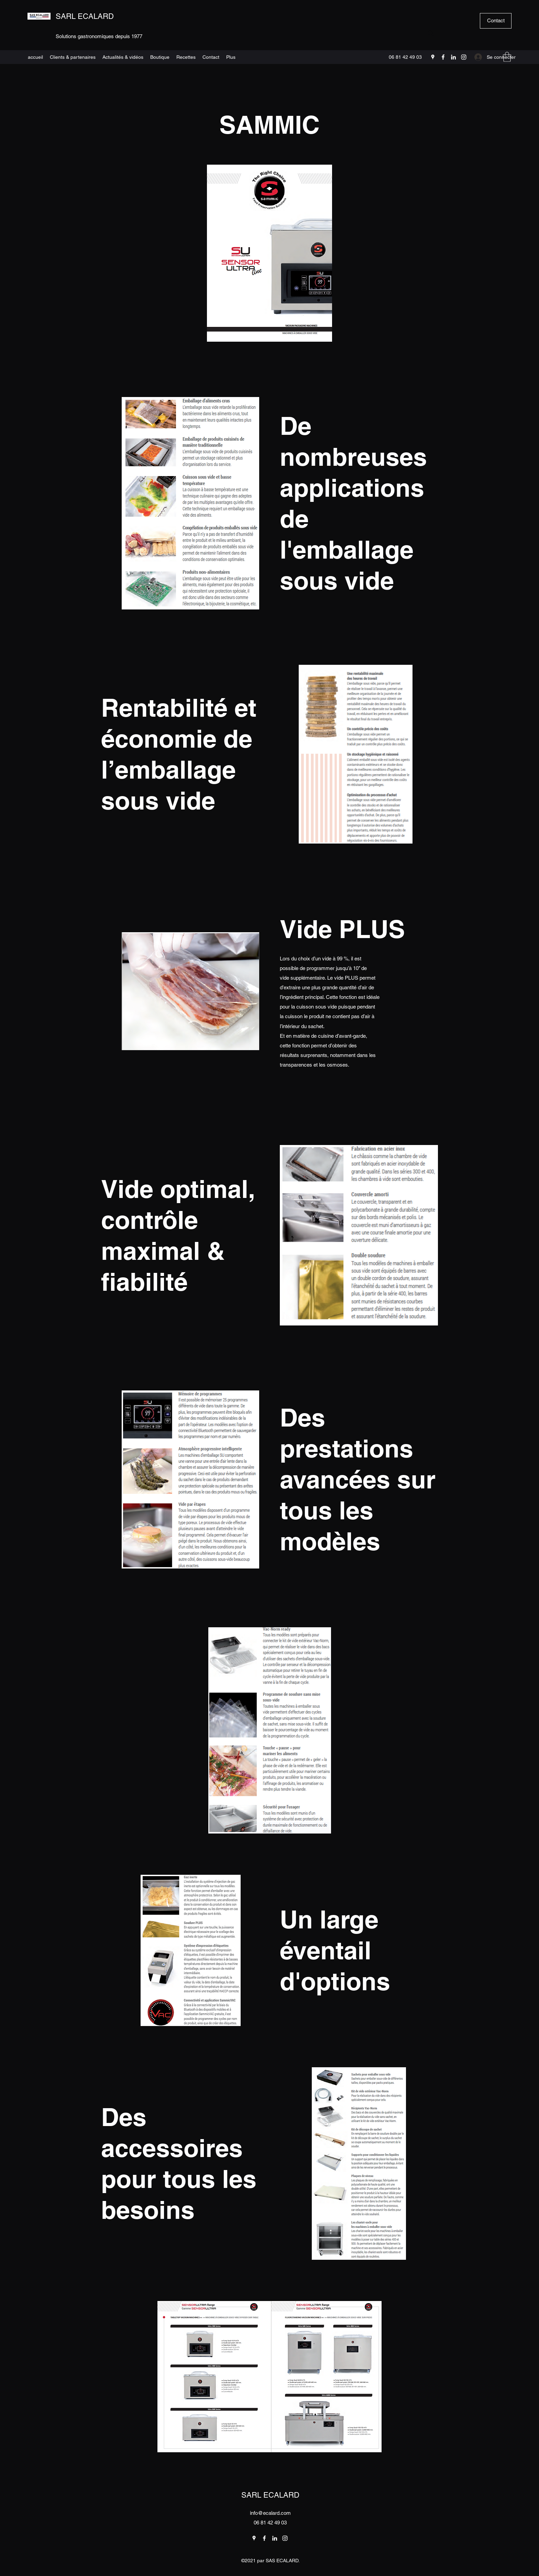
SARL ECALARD (85, 16)
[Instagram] (463, 57)
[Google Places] (432, 57)
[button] (507, 57)
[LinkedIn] (453, 57)
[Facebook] (443, 57)
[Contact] (496, 21)
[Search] (431, 33)
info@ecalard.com (270, 2513)
